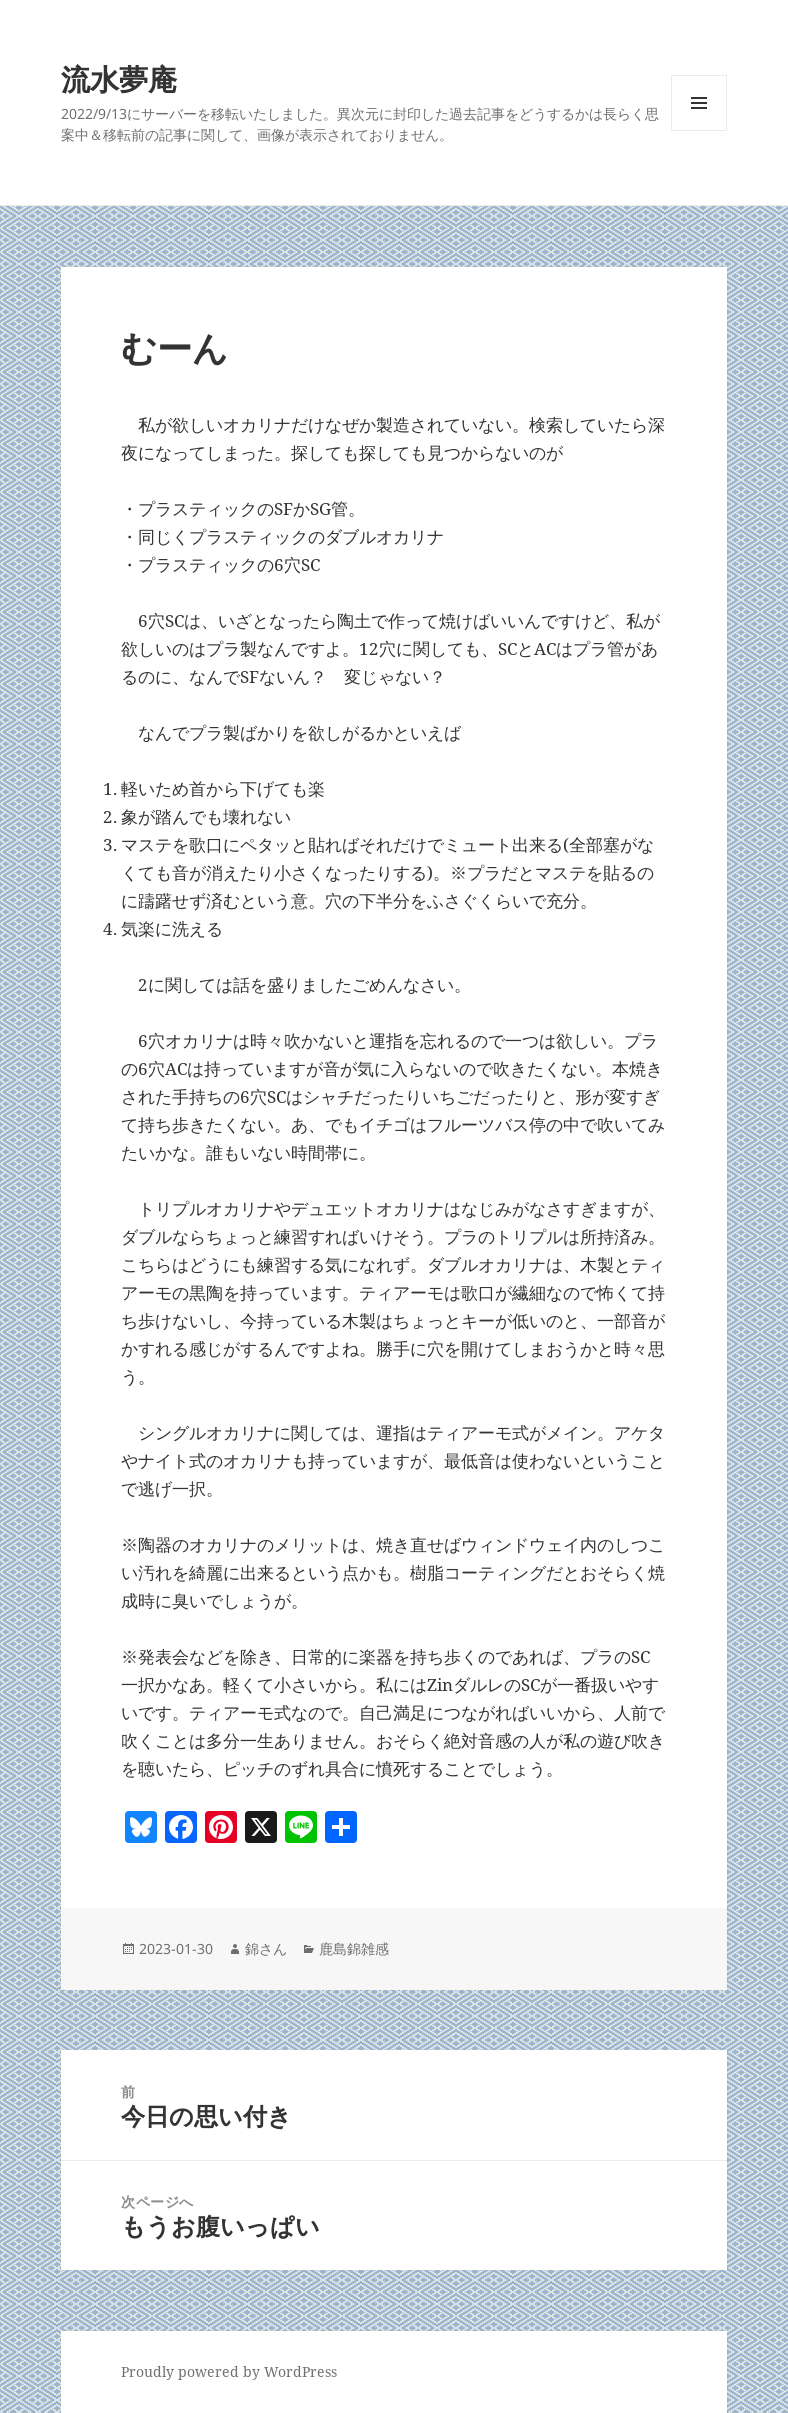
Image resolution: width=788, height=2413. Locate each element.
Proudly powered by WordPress (229, 2371)
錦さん (266, 1948)
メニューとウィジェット (699, 130)
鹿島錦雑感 (354, 1948)
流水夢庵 (119, 78)
